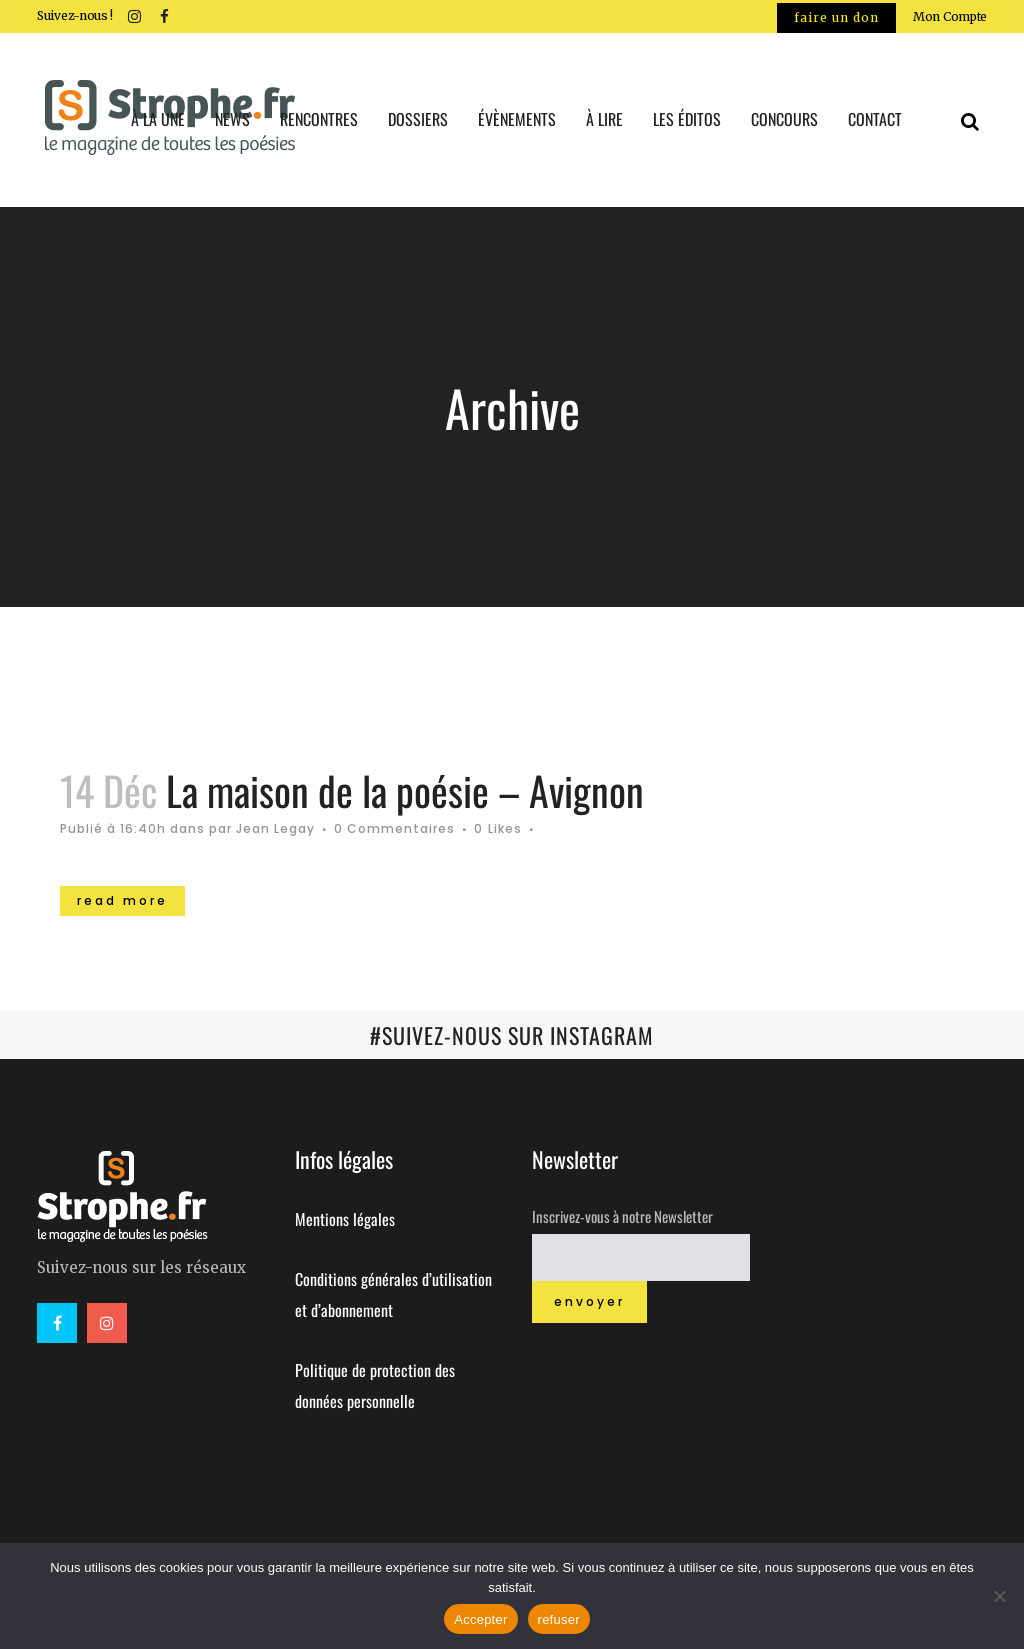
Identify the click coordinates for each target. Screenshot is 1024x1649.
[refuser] (999, 1596)
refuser (559, 1619)
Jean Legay (275, 828)
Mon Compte (950, 16)
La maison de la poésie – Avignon (405, 790)
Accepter (480, 1619)
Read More (122, 900)
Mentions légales (345, 1219)
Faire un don (836, 17)
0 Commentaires (394, 828)
